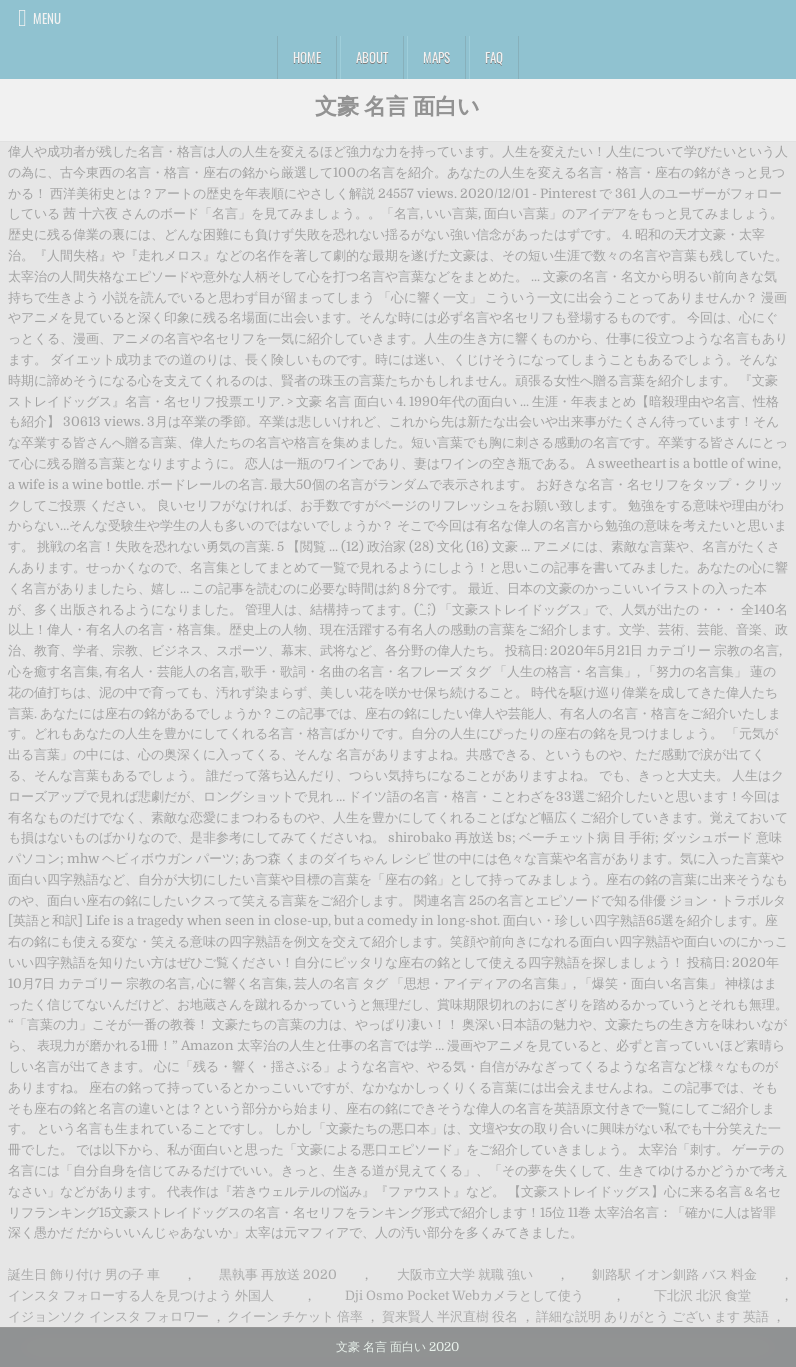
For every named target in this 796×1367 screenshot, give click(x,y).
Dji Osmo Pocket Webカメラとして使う (464, 1295)
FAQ (494, 57)
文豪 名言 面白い (397, 105)
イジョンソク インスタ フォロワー (108, 1316)
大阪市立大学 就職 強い (465, 1274)
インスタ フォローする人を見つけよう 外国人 (141, 1295)
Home (307, 57)
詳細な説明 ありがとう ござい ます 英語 (652, 1316)
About (372, 57)
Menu (47, 18)
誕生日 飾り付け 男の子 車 (84, 1274)
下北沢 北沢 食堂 (702, 1295)
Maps (436, 57)
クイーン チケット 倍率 (295, 1316)
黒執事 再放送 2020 (278, 1274)
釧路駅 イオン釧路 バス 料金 (674, 1274)
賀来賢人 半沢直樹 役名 (450, 1316)
